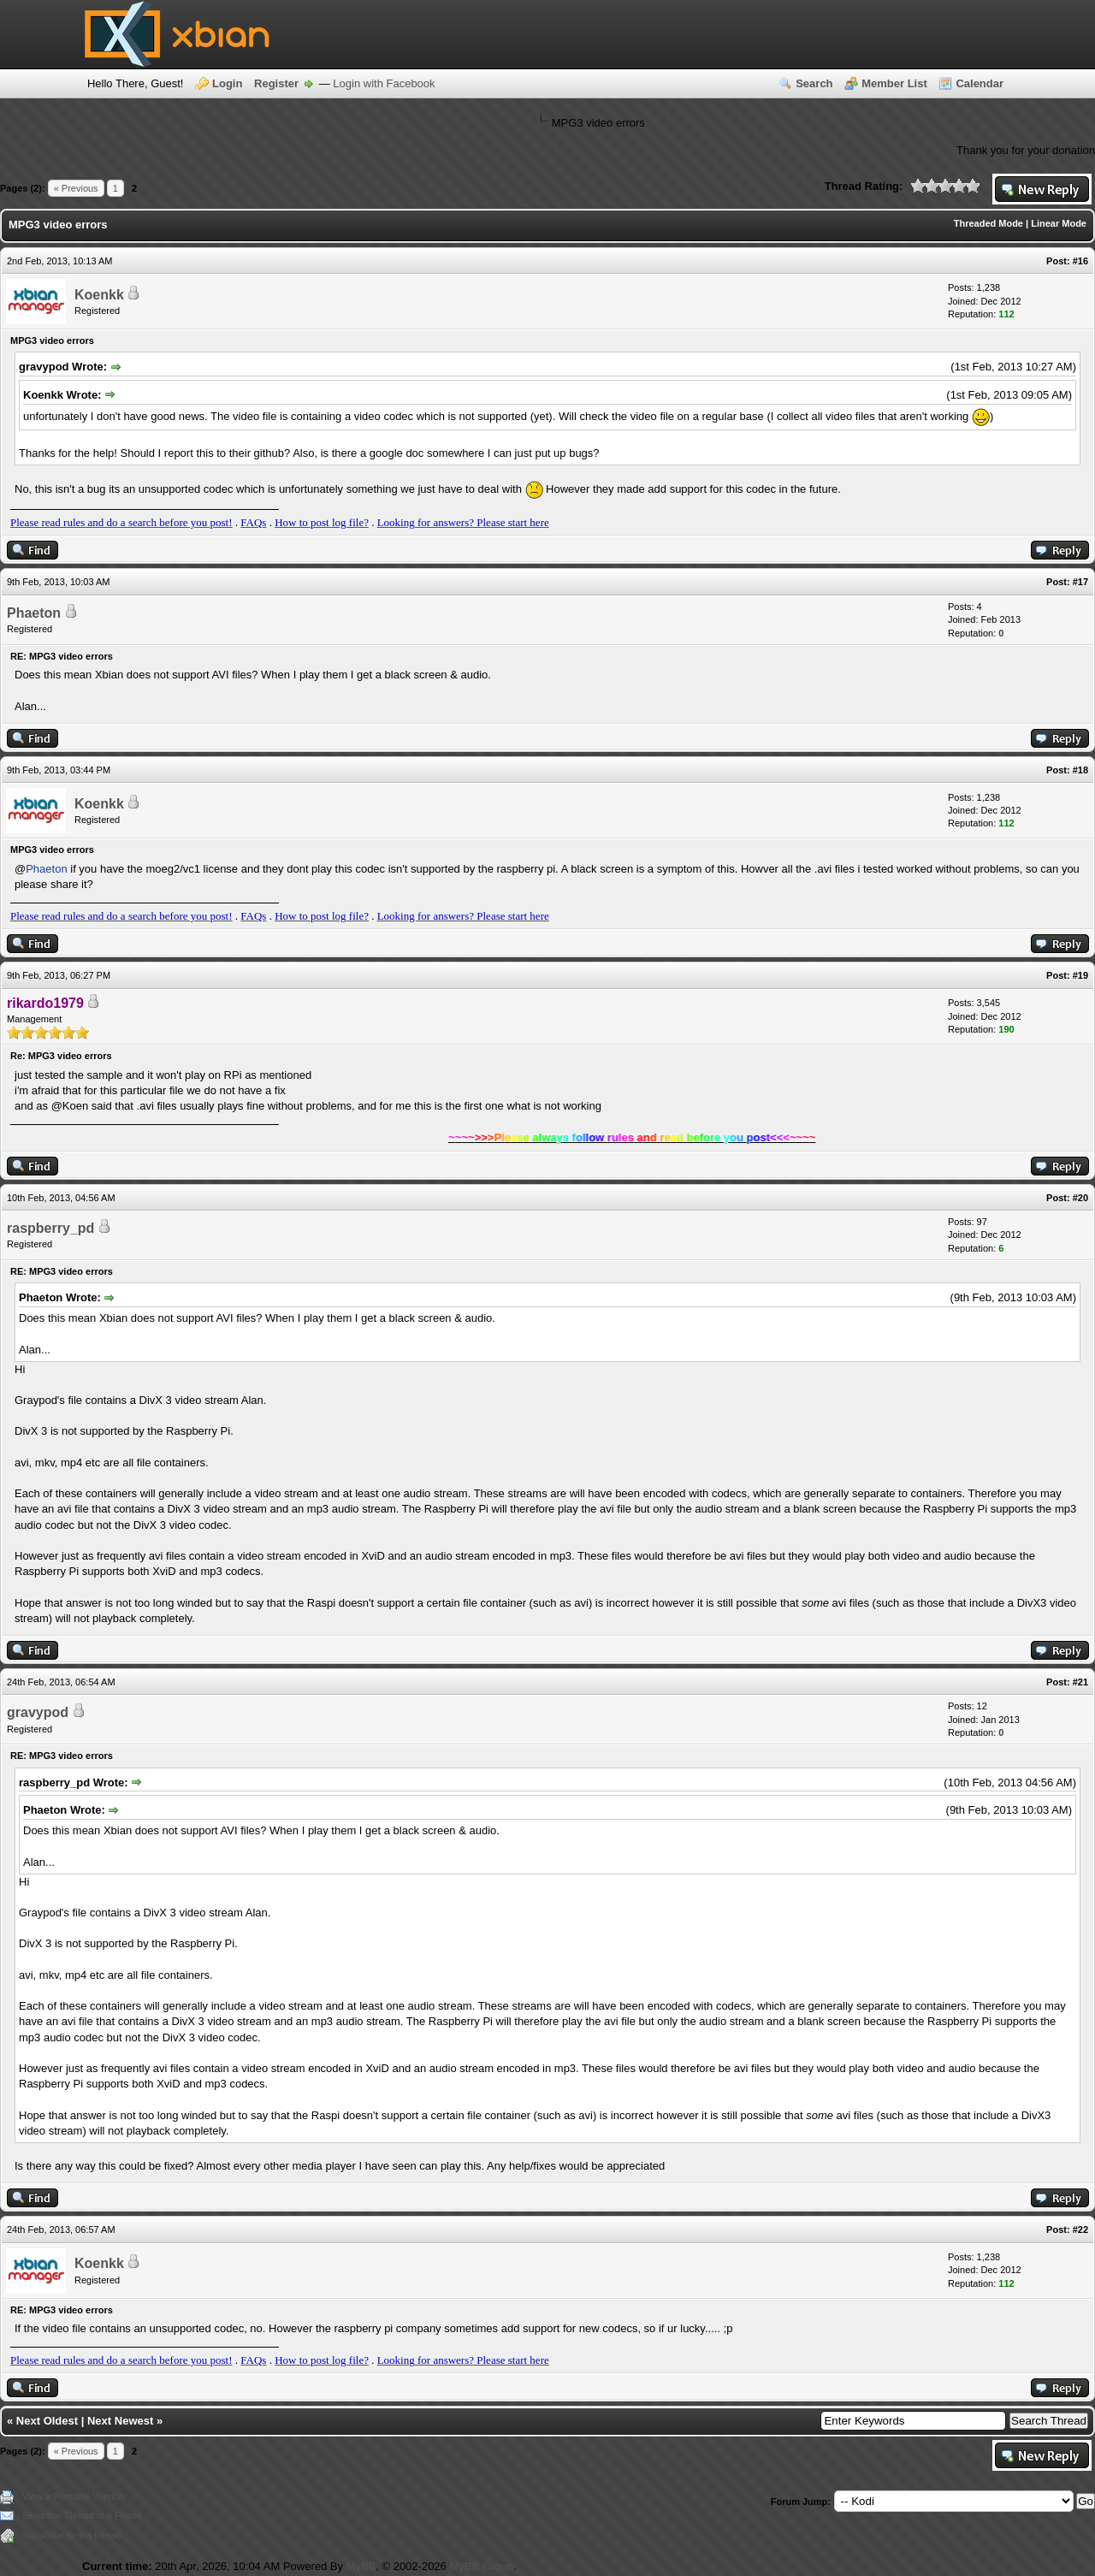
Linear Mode (1058, 223)
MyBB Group (480, 2566)
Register (276, 83)
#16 (1080, 261)
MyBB (361, 2566)
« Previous (76, 188)
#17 (1080, 582)
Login (227, 83)
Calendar (979, 83)
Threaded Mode (988, 223)
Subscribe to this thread (71, 2535)
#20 (1080, 1198)
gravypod (37, 1712)
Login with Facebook (384, 83)
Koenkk (99, 294)
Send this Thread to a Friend (81, 2515)
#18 (1080, 770)
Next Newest (120, 2420)
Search (814, 83)
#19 (1080, 975)
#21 (1080, 1682)
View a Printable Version (73, 2496)
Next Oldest (47, 2420)
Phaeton (34, 613)
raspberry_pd (50, 1228)
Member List (894, 83)
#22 (1080, 2229)
